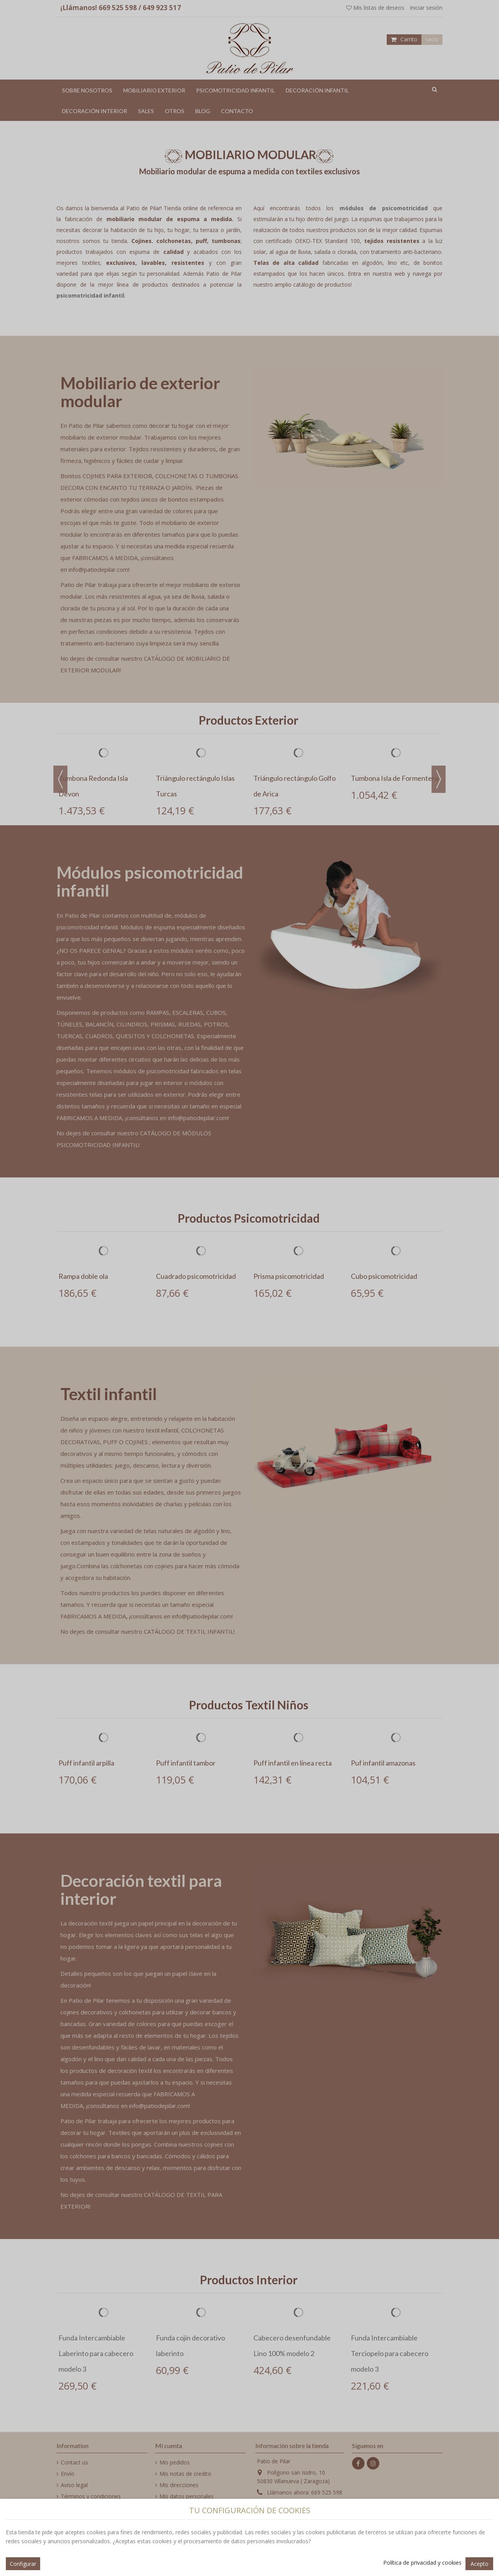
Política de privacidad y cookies (422, 2562)
